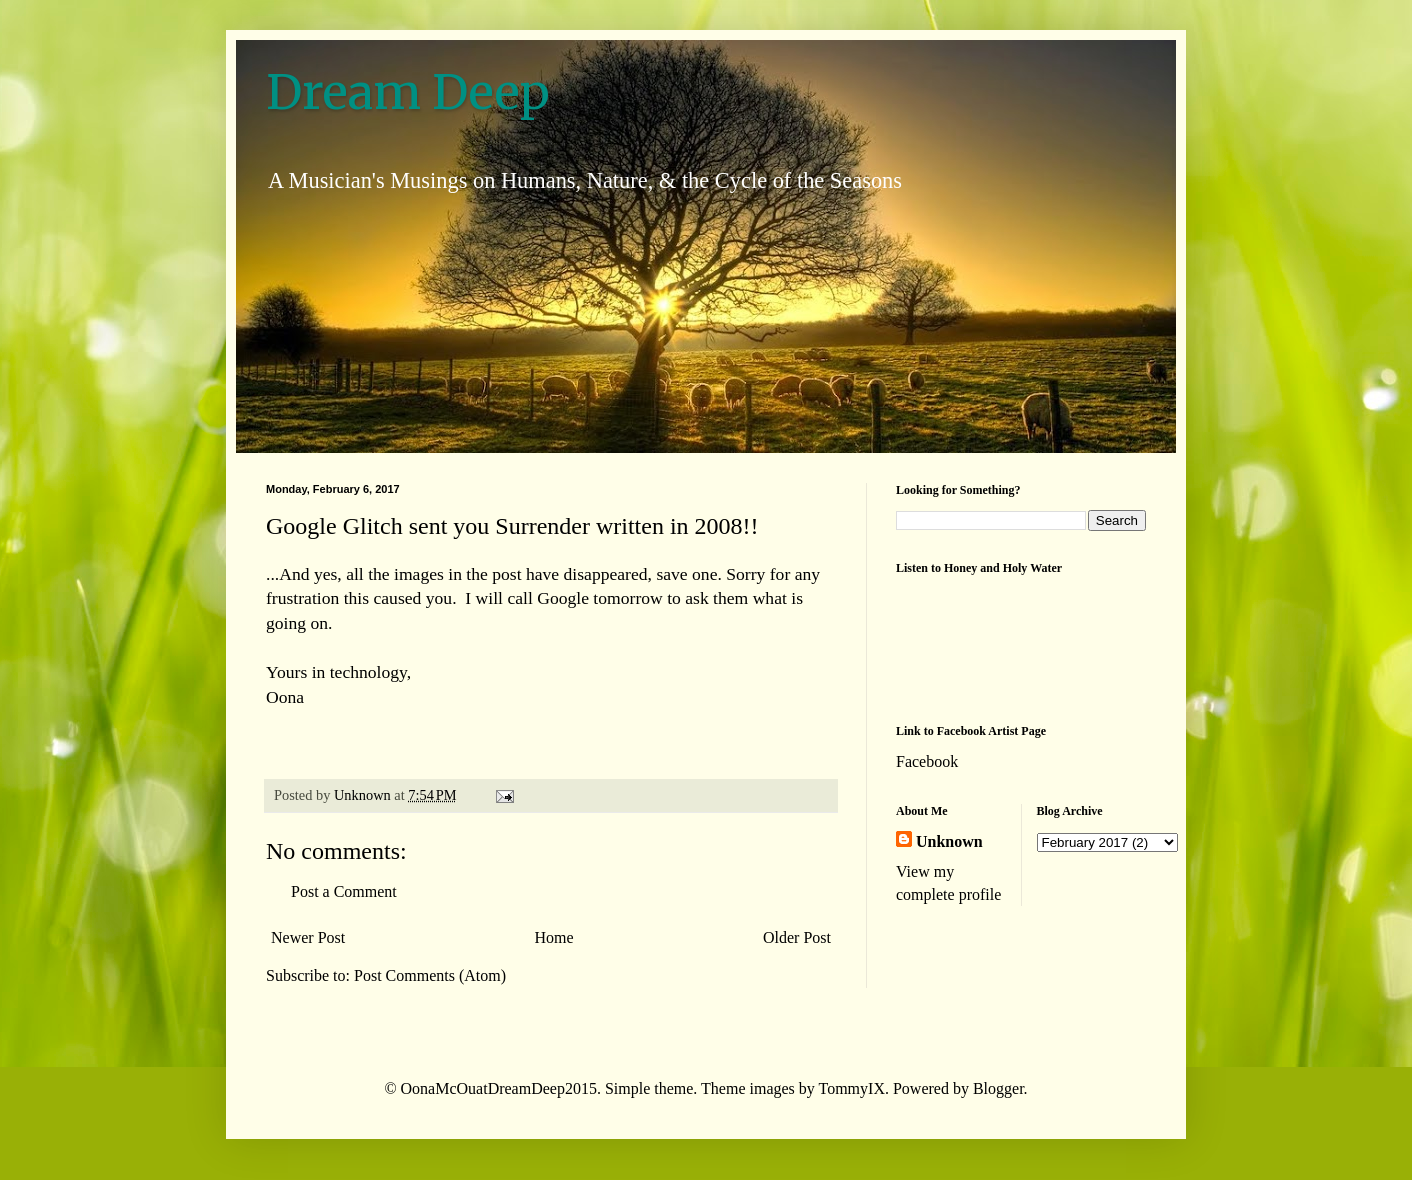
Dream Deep (408, 92)
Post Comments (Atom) (430, 975)
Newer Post (308, 937)
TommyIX (852, 1088)
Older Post (797, 937)
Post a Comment (344, 891)
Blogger (998, 1088)
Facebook (927, 761)
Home (554, 937)
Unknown (949, 841)
